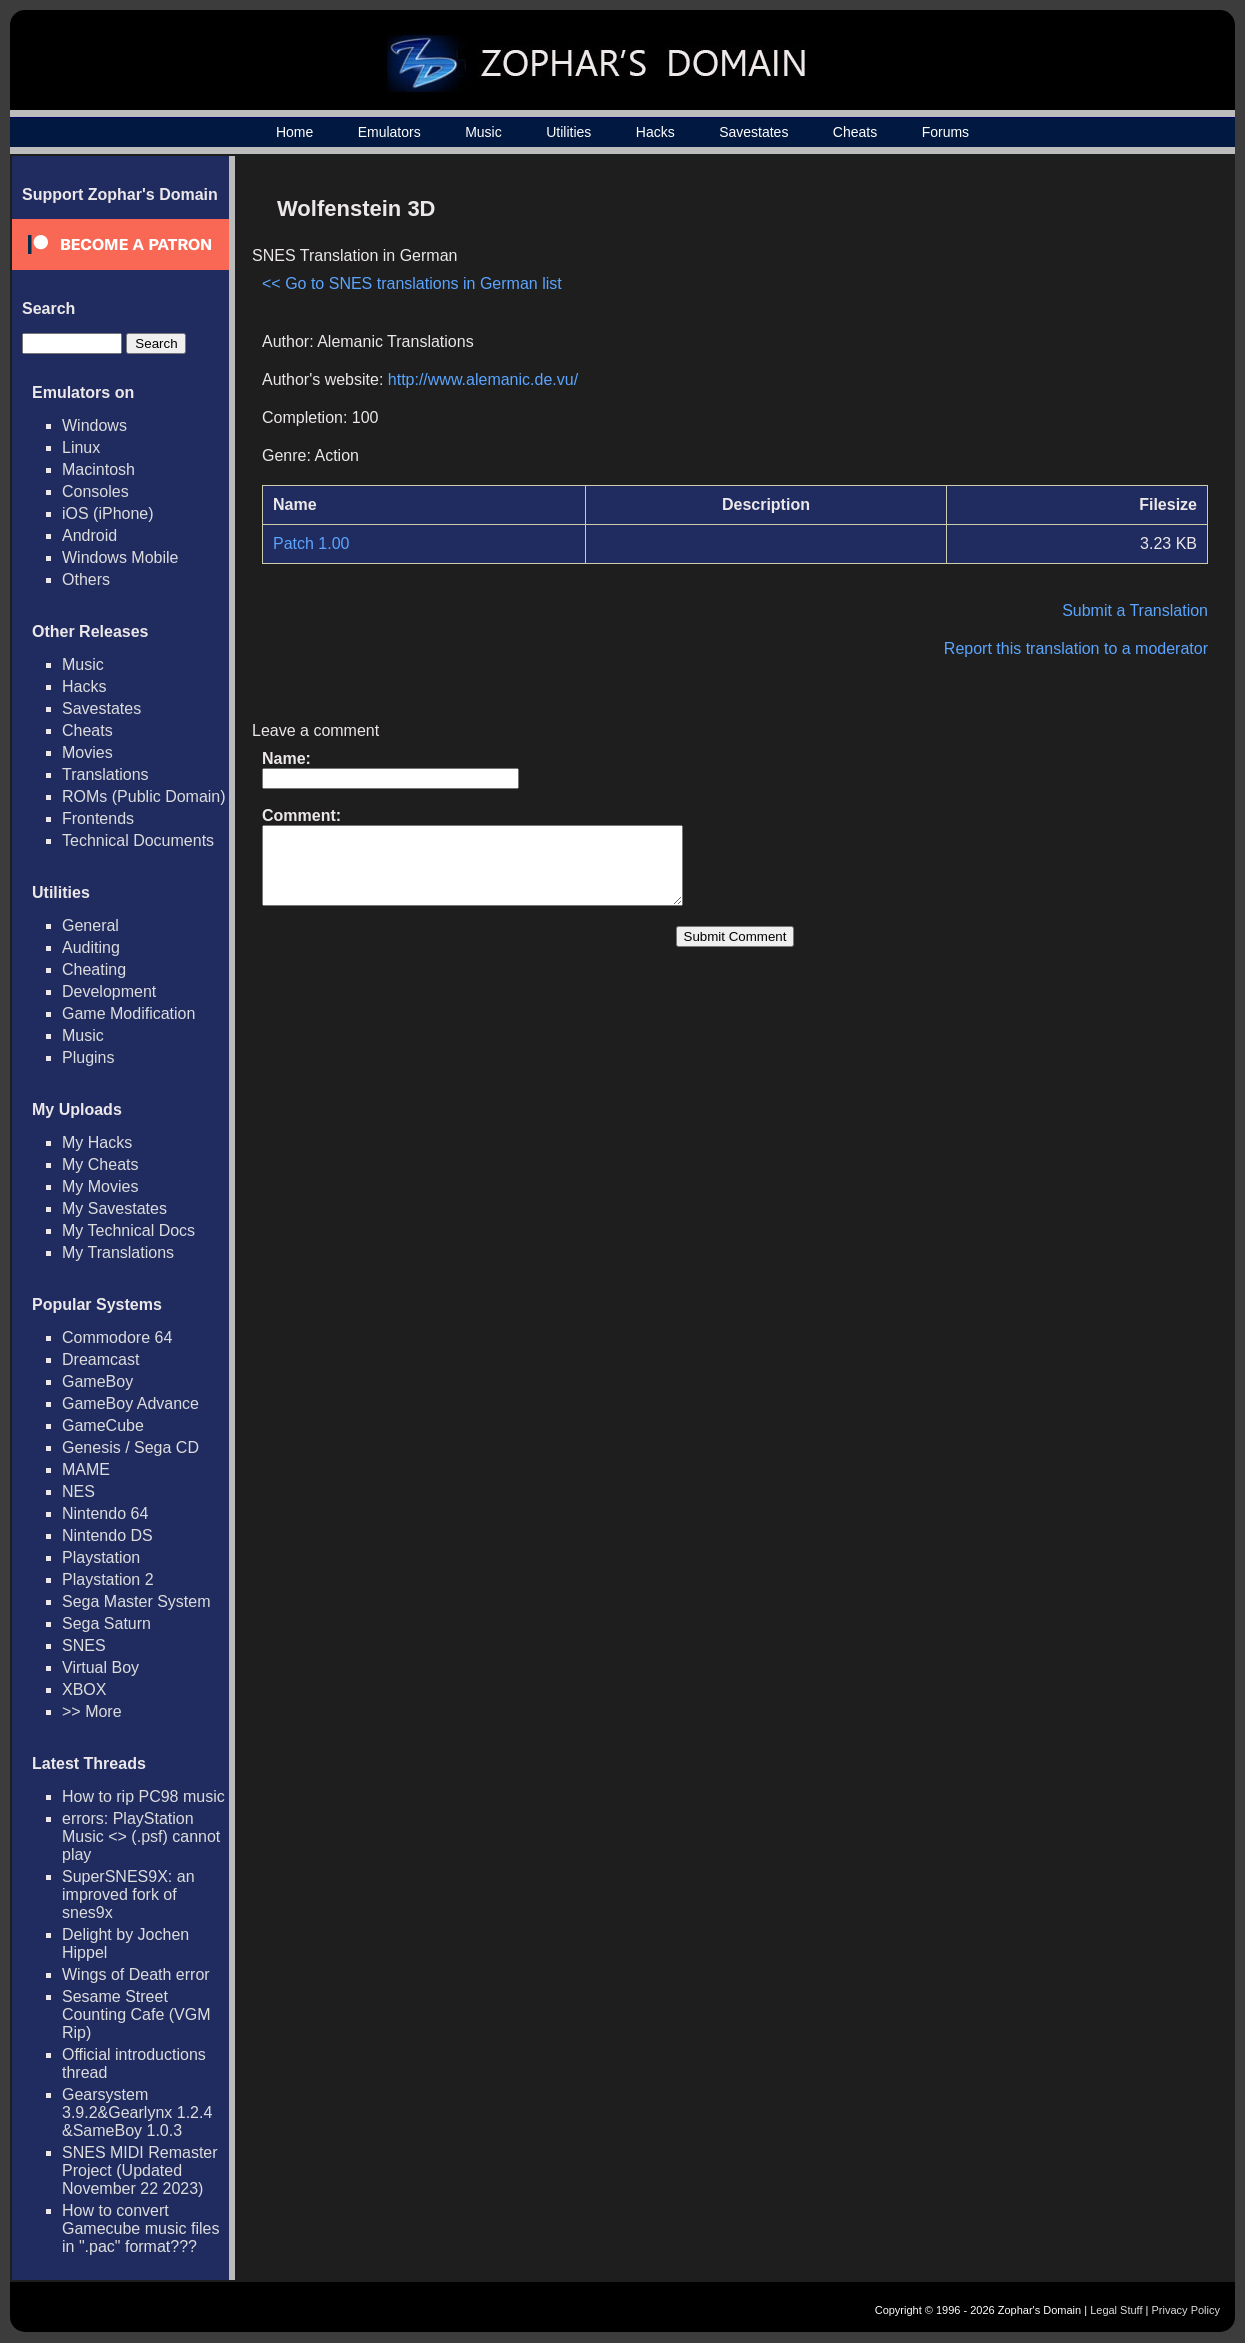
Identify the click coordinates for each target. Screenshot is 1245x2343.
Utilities (568, 132)
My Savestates (114, 1208)
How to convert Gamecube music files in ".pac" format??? (140, 2228)
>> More (92, 1711)
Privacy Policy (1186, 2310)
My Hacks (97, 1142)
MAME (86, 1469)
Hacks (655, 132)
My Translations (118, 1252)
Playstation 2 (108, 1579)
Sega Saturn (106, 1623)
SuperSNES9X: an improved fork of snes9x (128, 1894)
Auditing (91, 947)
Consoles (95, 491)
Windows (94, 425)
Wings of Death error (136, 1974)
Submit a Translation (1135, 610)
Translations (105, 774)
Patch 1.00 (311, 543)
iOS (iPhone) (108, 513)
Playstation (101, 1557)
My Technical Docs (128, 1230)
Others (86, 579)
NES (78, 1491)
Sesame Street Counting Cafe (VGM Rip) (136, 2014)
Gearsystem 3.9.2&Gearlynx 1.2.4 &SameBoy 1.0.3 (137, 2112)
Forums (945, 132)
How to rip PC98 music (143, 1796)
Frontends (98, 818)
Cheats (855, 132)
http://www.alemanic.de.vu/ (483, 379)
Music (483, 132)
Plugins (88, 1057)
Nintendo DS (107, 1535)
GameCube (103, 1425)
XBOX (84, 1689)
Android (89, 535)
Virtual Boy (100, 1667)
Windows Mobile (120, 557)
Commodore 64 (117, 1337)
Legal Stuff (1116, 2310)
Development (109, 991)
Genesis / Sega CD (130, 1447)
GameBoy (97, 1381)
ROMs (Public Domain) (144, 796)
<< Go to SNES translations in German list (412, 283)
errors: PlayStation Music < (141, 1836)
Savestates (753, 132)
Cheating (94, 969)
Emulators (389, 132)
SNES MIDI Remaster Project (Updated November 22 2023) (140, 2170)
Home (294, 132)
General (90, 925)
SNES (84, 1645)
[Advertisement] (1038, 326)
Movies (87, 752)
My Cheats (100, 1164)
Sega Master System (136, 1601)
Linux (81, 447)
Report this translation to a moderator (1076, 648)
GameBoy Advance (130, 1403)
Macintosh (98, 469)
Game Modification (128, 1013)
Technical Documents (138, 840)
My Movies (100, 1186)
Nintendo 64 (105, 1513)
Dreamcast (100, 1359)
